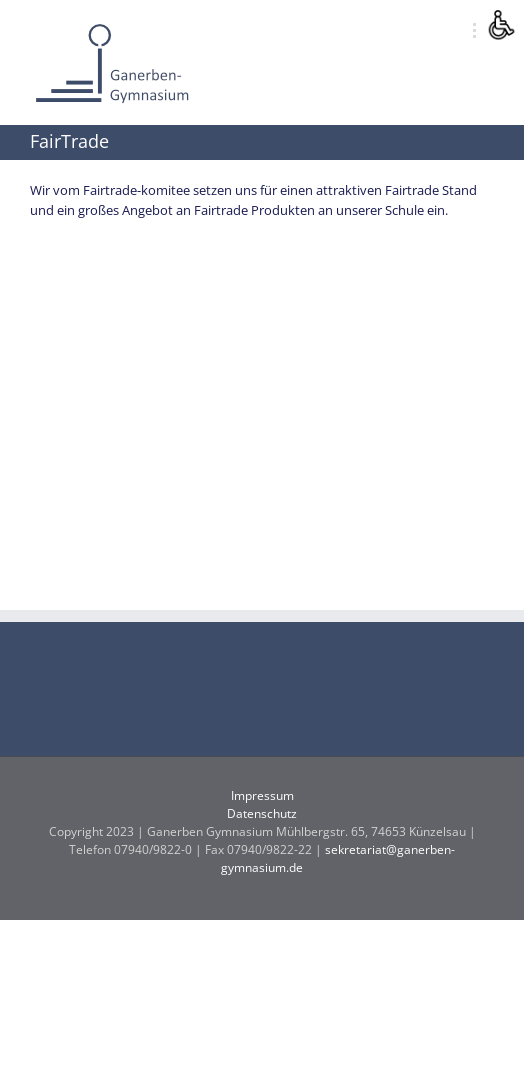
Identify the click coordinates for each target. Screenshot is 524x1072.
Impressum (262, 795)
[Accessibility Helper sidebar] (500, 24)
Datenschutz (262, 813)
